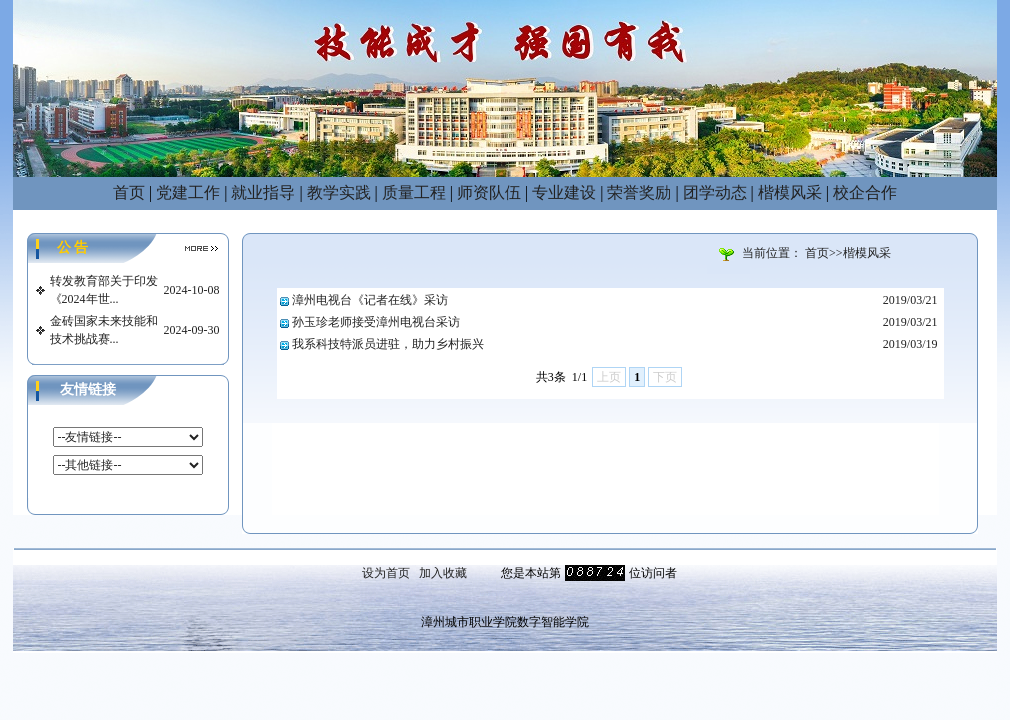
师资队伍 (489, 192)
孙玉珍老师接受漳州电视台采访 (376, 322)
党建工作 (188, 192)
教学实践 (339, 192)
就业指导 (263, 192)
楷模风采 (790, 192)
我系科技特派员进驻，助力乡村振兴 (388, 344)
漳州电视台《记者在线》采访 (370, 300)
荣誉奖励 (639, 192)
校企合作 (865, 192)
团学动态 (715, 192)
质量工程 (414, 192)
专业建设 (564, 192)
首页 (129, 192)
